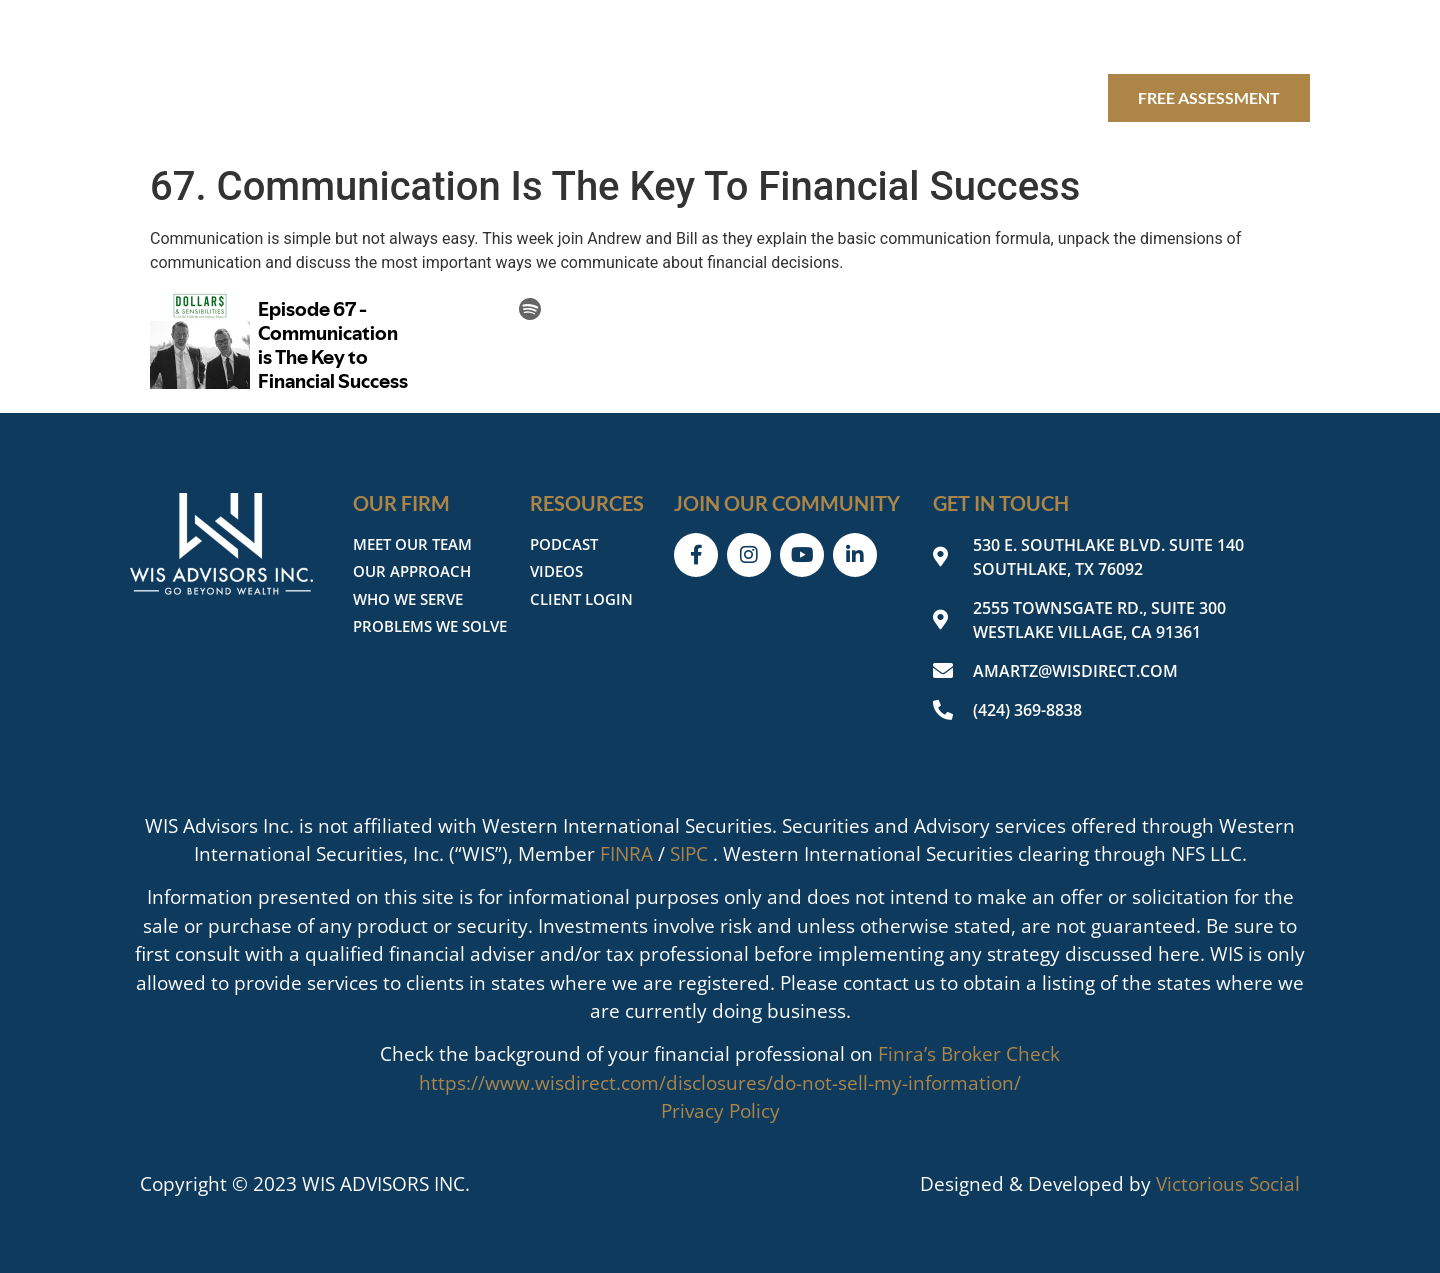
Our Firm (437, 97)
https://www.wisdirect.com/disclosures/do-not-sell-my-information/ (720, 1083)
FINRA (626, 854)
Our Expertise (596, 97)
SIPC (689, 854)
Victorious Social (1228, 1184)
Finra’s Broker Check (969, 1054)
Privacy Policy (720, 1111)
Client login (911, 97)
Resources (762, 97)
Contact (1043, 97)
